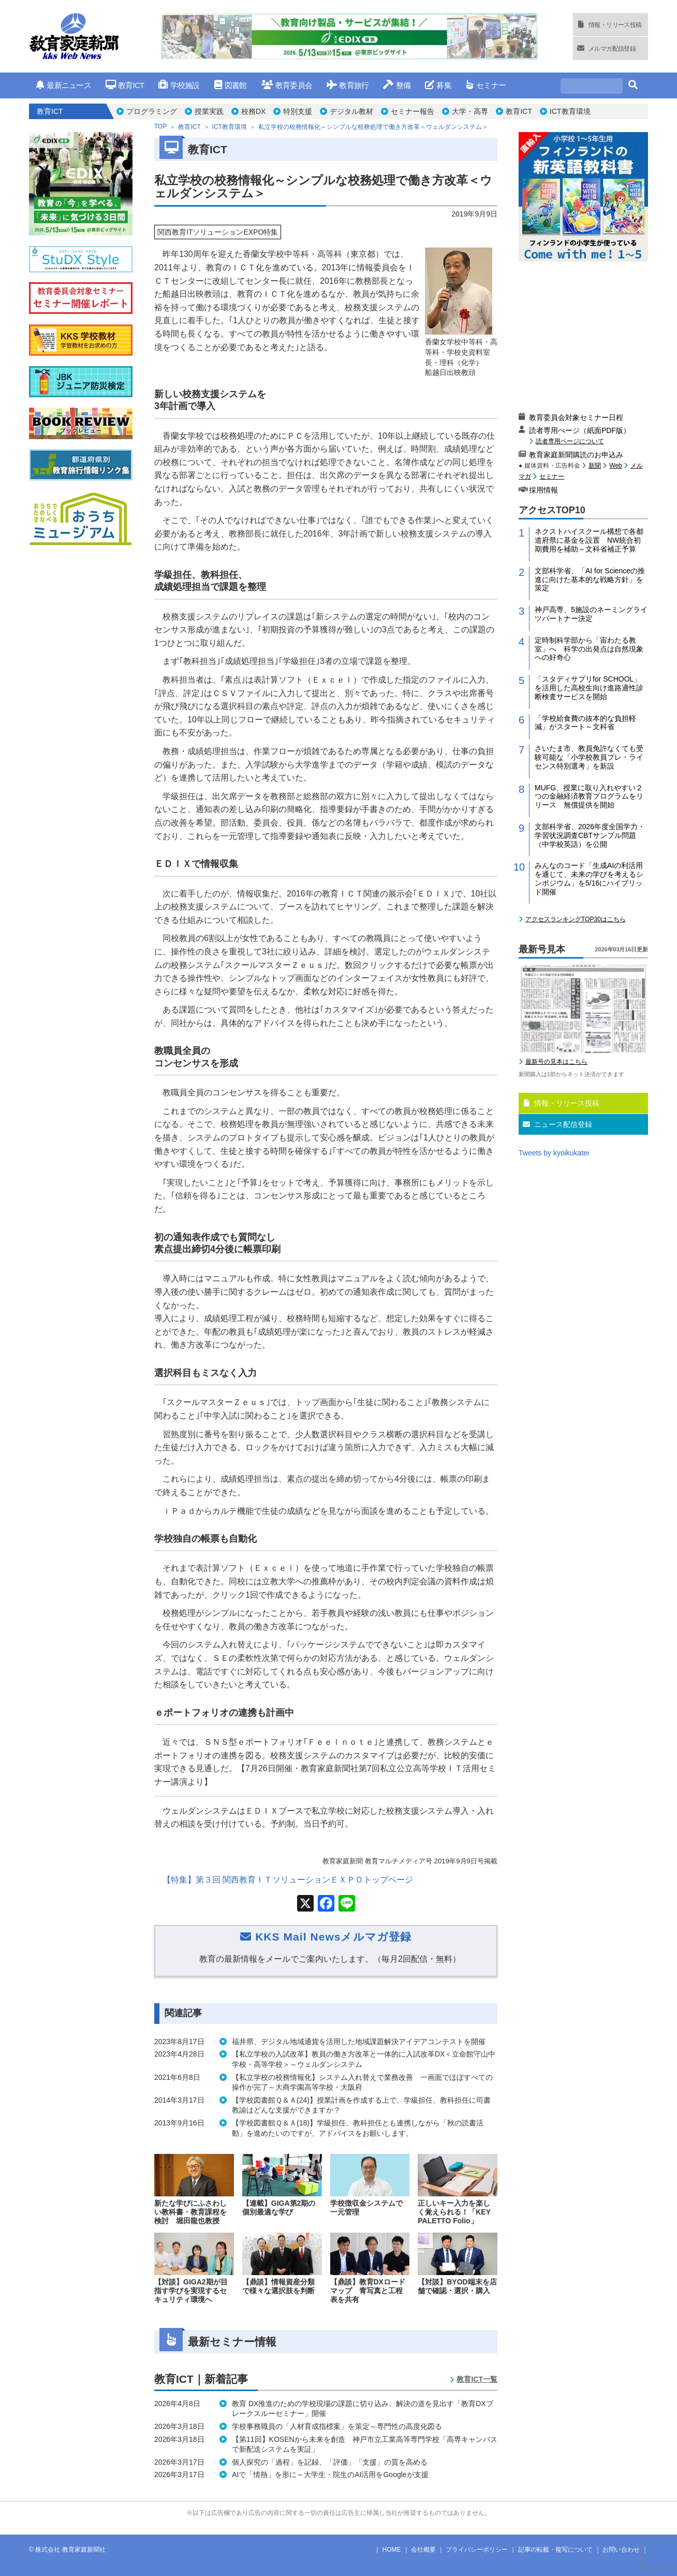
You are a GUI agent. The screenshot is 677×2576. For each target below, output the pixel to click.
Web (615, 465)
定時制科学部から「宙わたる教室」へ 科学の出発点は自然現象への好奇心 (589, 649)
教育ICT (125, 85)
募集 (438, 85)
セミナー (486, 85)
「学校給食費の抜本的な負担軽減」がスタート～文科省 (585, 722)
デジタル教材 (351, 111)
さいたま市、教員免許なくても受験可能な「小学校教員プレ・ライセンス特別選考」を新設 (589, 757)
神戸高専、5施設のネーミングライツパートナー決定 (591, 614)
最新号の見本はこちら (556, 1061)
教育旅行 (348, 85)
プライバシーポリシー (477, 2549)
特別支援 (297, 111)
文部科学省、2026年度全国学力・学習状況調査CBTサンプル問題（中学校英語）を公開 (590, 835)
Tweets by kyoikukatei (554, 1153)
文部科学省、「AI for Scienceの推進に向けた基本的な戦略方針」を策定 (590, 579)
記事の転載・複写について (555, 2549)
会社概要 (423, 2549)
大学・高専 (470, 111)
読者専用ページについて (570, 441)
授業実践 (209, 111)
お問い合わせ (621, 2549)
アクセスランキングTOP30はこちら (575, 919)
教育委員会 (287, 85)
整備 (396, 85)
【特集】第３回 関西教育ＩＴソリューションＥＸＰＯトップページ (288, 1879)
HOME (391, 2549)
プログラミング (151, 111)
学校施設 (178, 85)
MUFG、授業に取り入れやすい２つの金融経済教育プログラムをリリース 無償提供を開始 (589, 796)
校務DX (253, 111)
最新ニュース (63, 85)
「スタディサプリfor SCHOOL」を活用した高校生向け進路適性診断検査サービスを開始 (589, 688)
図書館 (230, 85)
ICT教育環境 (570, 111)
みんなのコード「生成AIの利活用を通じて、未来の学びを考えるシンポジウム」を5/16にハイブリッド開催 (589, 878)
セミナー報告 (412, 111)
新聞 (594, 465)
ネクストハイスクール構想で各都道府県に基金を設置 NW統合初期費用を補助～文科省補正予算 (589, 540)
